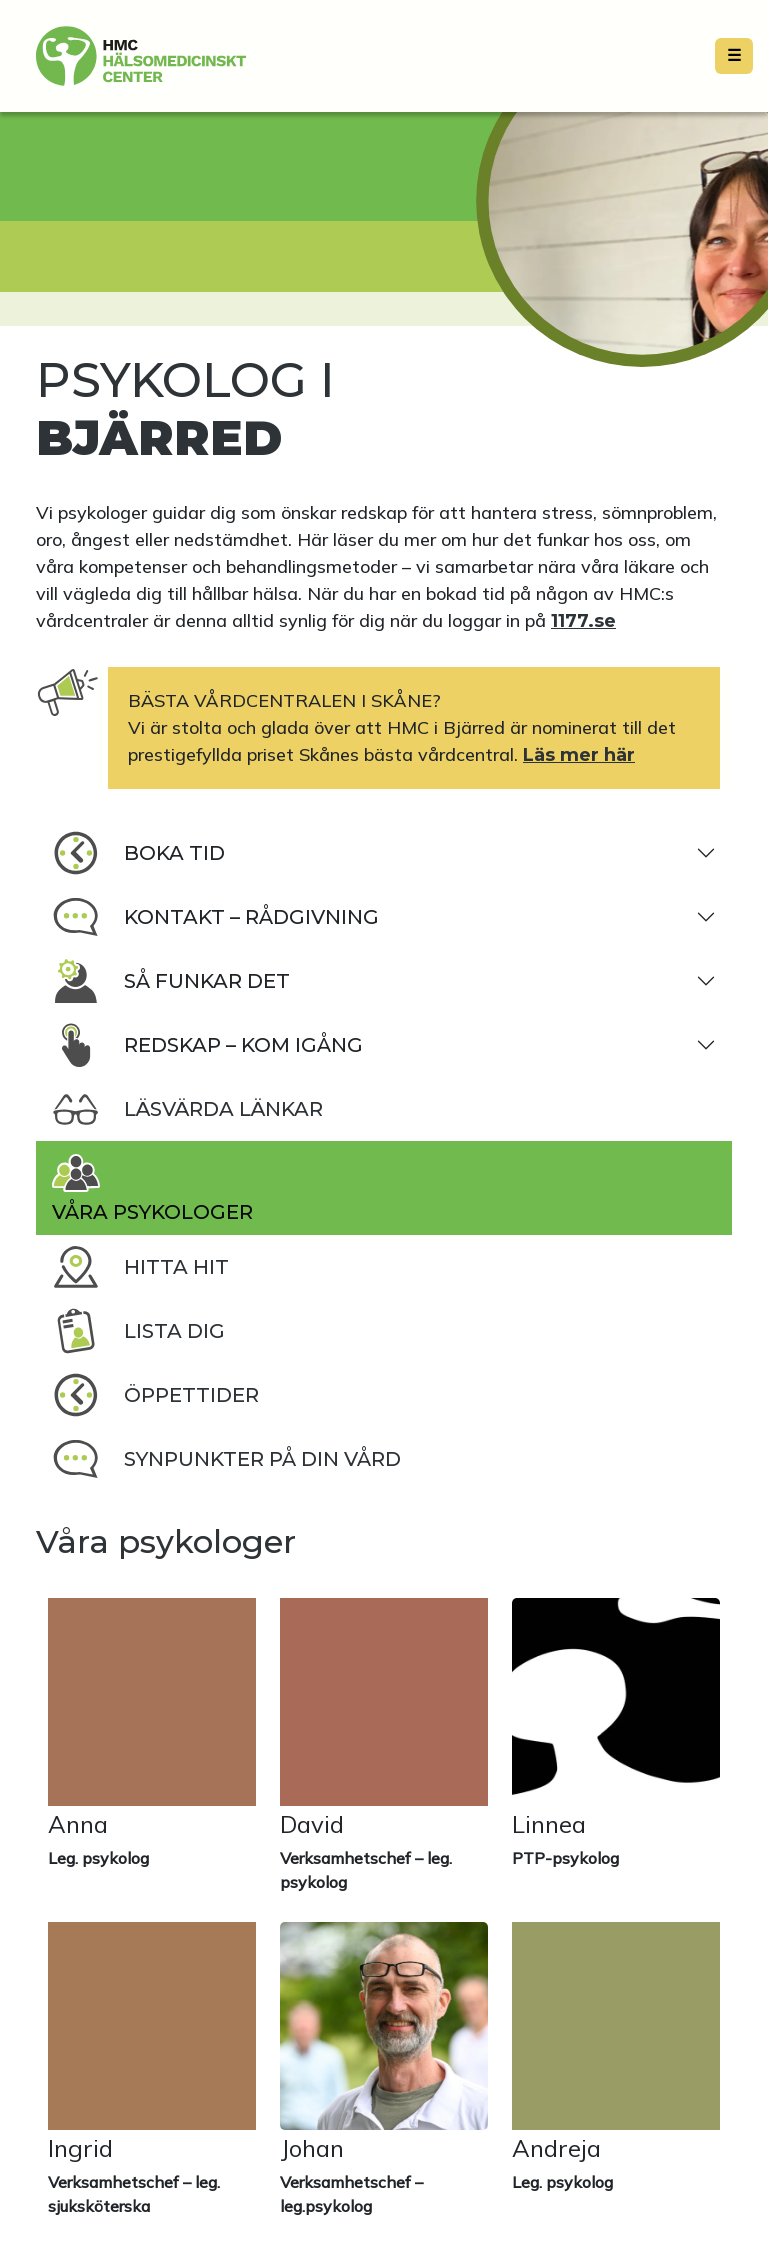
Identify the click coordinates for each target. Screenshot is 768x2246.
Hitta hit (140, 1267)
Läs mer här (579, 755)
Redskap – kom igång (207, 1045)
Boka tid (138, 853)
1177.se (583, 621)
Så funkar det (171, 981)
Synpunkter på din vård (226, 1459)
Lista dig (138, 1331)
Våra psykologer (152, 1186)
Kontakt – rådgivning (215, 917)
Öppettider (155, 1395)
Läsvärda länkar (187, 1109)
